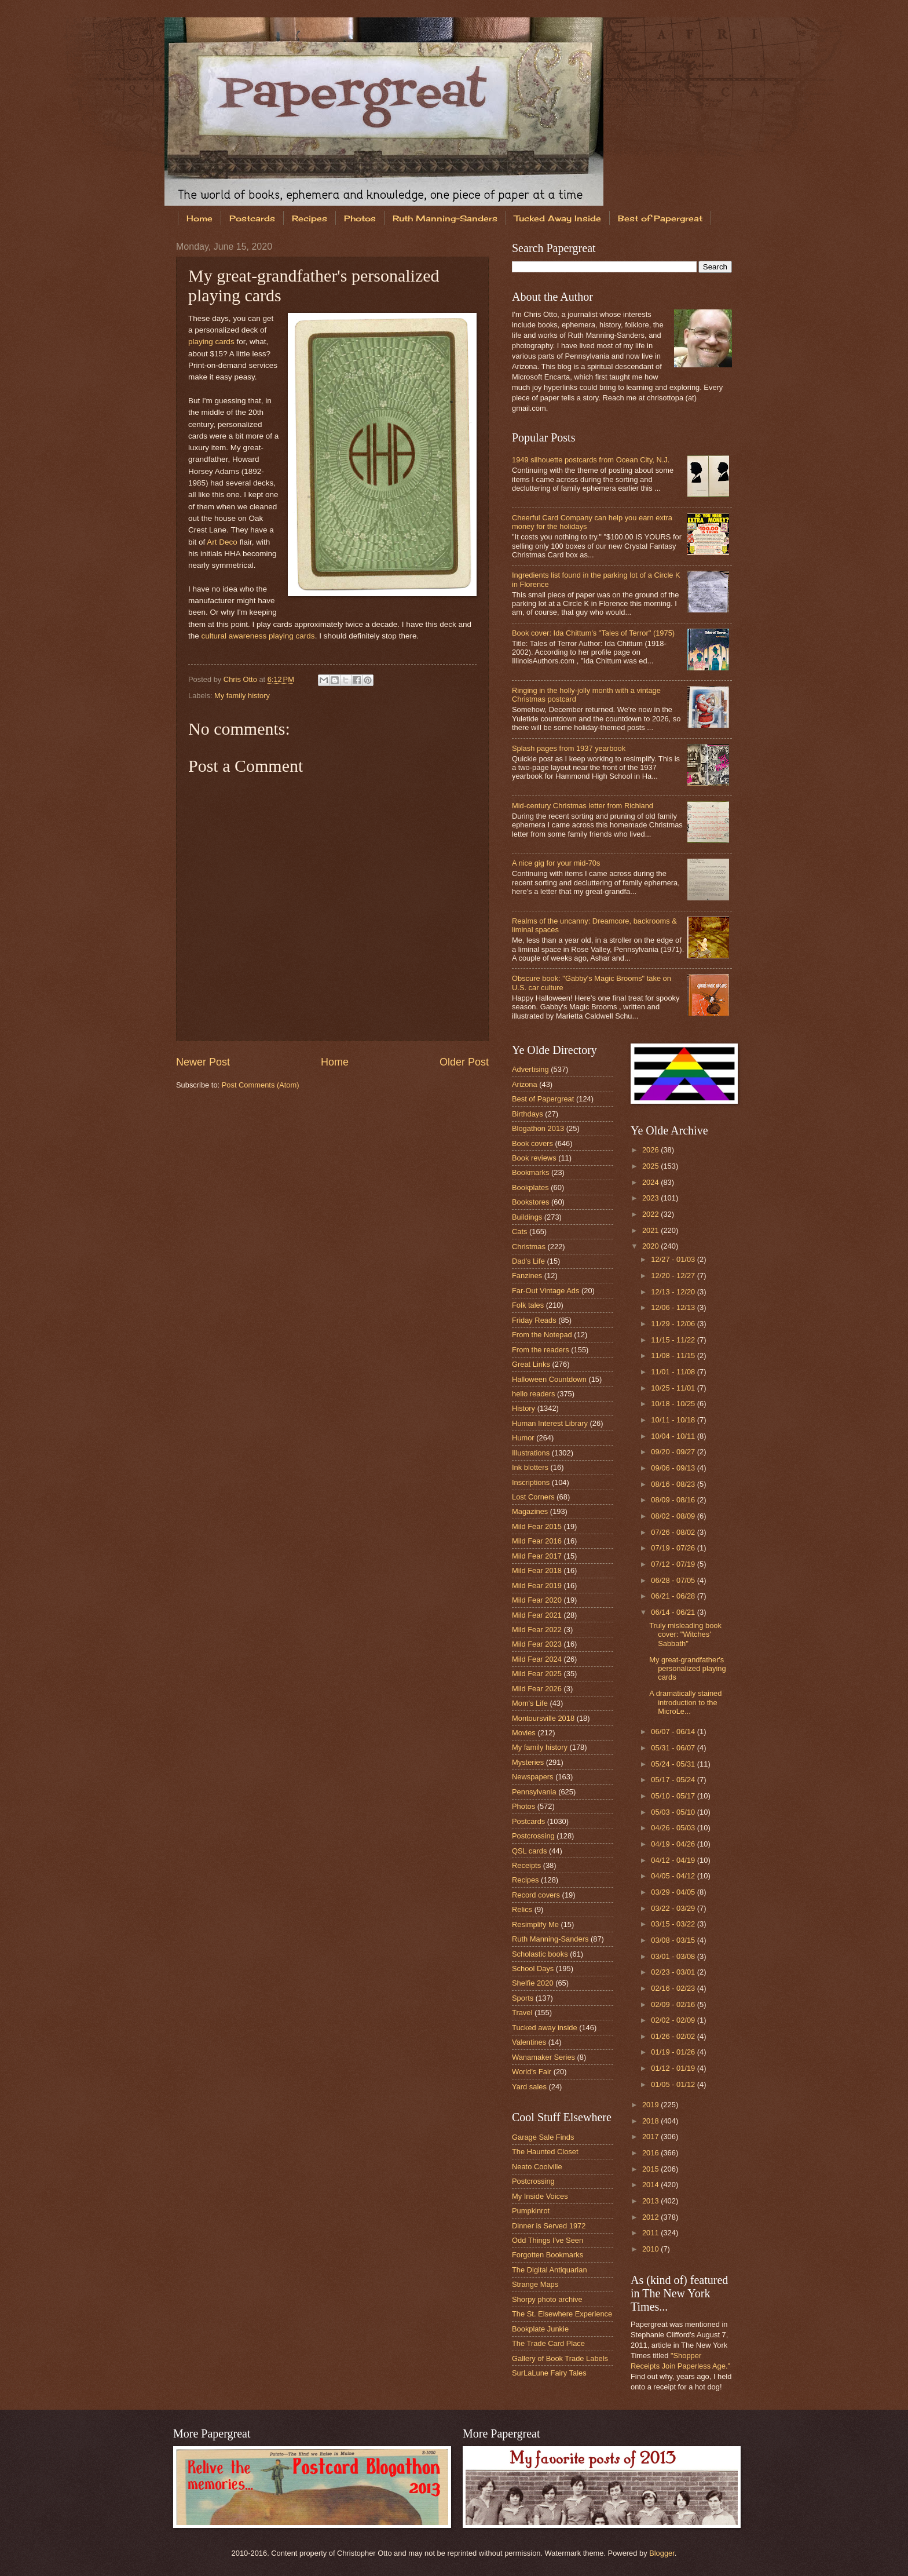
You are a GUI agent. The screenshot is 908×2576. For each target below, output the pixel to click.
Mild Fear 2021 (537, 1615)
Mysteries (528, 1762)
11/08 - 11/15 (674, 1355)
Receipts (526, 1865)
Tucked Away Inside (557, 218)
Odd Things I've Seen (547, 2240)
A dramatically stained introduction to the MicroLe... (685, 1702)
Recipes (309, 218)
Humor (523, 1437)
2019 (651, 2104)
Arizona (524, 1084)
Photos (360, 218)
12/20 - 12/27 (674, 1275)
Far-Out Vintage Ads (545, 1290)
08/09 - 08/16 (674, 1499)
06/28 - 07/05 (674, 1580)
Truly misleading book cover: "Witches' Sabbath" (685, 1634)
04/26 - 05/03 (674, 1827)
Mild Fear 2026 (537, 1688)
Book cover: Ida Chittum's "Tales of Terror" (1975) (593, 633)
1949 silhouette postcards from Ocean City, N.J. (590, 459)
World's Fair (531, 2071)
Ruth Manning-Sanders (445, 218)
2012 (651, 2217)
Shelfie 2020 (533, 1983)
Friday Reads (534, 1320)
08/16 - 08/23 (674, 1484)
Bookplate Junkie (540, 2329)
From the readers (540, 1349)
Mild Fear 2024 (537, 1659)
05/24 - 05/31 (674, 1764)
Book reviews (534, 1158)
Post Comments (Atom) (260, 1085)
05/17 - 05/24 (674, 1779)
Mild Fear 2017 (537, 1556)
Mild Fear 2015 (537, 1526)
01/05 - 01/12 (674, 2084)
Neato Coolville (537, 2166)
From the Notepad (542, 1334)
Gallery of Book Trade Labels (560, 2358)
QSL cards (529, 1851)
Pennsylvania (534, 1791)
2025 (651, 1166)
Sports (522, 1998)
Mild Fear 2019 (537, 1585)
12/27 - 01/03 (674, 1259)
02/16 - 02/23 (674, 1988)
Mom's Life (530, 1703)
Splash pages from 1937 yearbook (568, 748)
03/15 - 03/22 (674, 1924)
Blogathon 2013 (538, 1128)
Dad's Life (528, 1261)
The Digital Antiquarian (549, 2269)
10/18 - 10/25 (674, 1403)
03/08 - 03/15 (674, 1940)
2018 (651, 2121)
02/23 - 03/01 (674, 1972)
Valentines (529, 2042)
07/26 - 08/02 (674, 1532)
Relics (522, 1909)
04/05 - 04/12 (674, 1875)
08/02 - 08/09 (674, 1516)
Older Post (464, 1062)
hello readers (533, 1393)
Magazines (530, 1511)
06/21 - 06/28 (674, 1596)
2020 (651, 1246)
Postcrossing (533, 1835)
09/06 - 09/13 (674, 1468)
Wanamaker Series (543, 2057)
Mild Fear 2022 (537, 1629)
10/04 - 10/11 (674, 1436)
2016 (651, 2152)
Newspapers (533, 1776)
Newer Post (203, 1062)
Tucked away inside (544, 2027)
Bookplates (530, 1187)
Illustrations (531, 1452)
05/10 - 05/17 (674, 1795)
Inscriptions (531, 1482)
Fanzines (527, 1275)
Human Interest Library (550, 1423)
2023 (651, 1198)
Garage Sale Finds (543, 2137)
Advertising (530, 1069)
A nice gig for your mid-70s (556, 863)
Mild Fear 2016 (537, 1541)
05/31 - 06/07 (674, 1747)
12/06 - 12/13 (674, 1307)
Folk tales (528, 1305)
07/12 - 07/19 (674, 1564)
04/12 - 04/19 (674, 1860)
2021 (651, 1230)
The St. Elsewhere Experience (562, 2313)
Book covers (532, 1143)
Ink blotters (530, 1467)
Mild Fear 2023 (537, 1644)
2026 (651, 1149)
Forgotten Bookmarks (547, 2254)
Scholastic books (540, 1954)
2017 (651, 2136)
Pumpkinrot (531, 2210)
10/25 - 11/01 (674, 1388)
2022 (651, 1214)
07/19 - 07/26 (674, 1548)
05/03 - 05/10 (674, 1812)
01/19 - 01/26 (674, 2052)
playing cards (211, 341)
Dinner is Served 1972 (548, 2225)
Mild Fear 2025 (537, 1673)
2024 (651, 1182)
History (523, 1408)
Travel (522, 2012)
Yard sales (529, 2086)
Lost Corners (533, 1497)
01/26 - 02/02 (674, 2036)
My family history (242, 695)
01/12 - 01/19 (674, 2068)
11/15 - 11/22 (674, 1340)
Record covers (536, 1895)
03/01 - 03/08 (674, 1956)
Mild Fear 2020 (537, 1600)
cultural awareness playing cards (258, 636)
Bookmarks (530, 1172)
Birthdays (527, 1114)
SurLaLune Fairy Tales (549, 2373)
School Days (533, 1968)
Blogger (662, 2553)
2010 (651, 2249)
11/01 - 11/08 (674, 1371)
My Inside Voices (540, 2196)
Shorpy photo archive (547, 2299)
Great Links (531, 1364)
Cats (519, 1231)
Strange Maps (535, 2284)
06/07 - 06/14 (674, 1731)
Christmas (528, 1246)
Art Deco (222, 542)
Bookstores (530, 1202)
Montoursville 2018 (543, 1718)
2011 (651, 2232)
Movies (524, 1732)
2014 (651, 2184)
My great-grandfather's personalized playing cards (687, 1668)
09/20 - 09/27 (674, 1451)
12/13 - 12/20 (674, 1291)
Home (199, 218)
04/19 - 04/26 (674, 1844)
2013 (651, 2200)
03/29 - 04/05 (674, 1892)
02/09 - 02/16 (674, 2004)
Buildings (527, 1217)
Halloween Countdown (549, 1379)
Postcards (252, 218)
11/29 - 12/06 (674, 1323)
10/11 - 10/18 (674, 1419)
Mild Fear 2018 (537, 1570)
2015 (651, 2169)
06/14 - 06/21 (674, 1612)
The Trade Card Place (548, 2343)
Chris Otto (241, 679)
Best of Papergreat (660, 218)
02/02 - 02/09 (674, 2020)
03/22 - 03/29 (674, 1908)
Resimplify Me (535, 1924)
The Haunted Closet (545, 2151)
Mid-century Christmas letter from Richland (582, 805)
